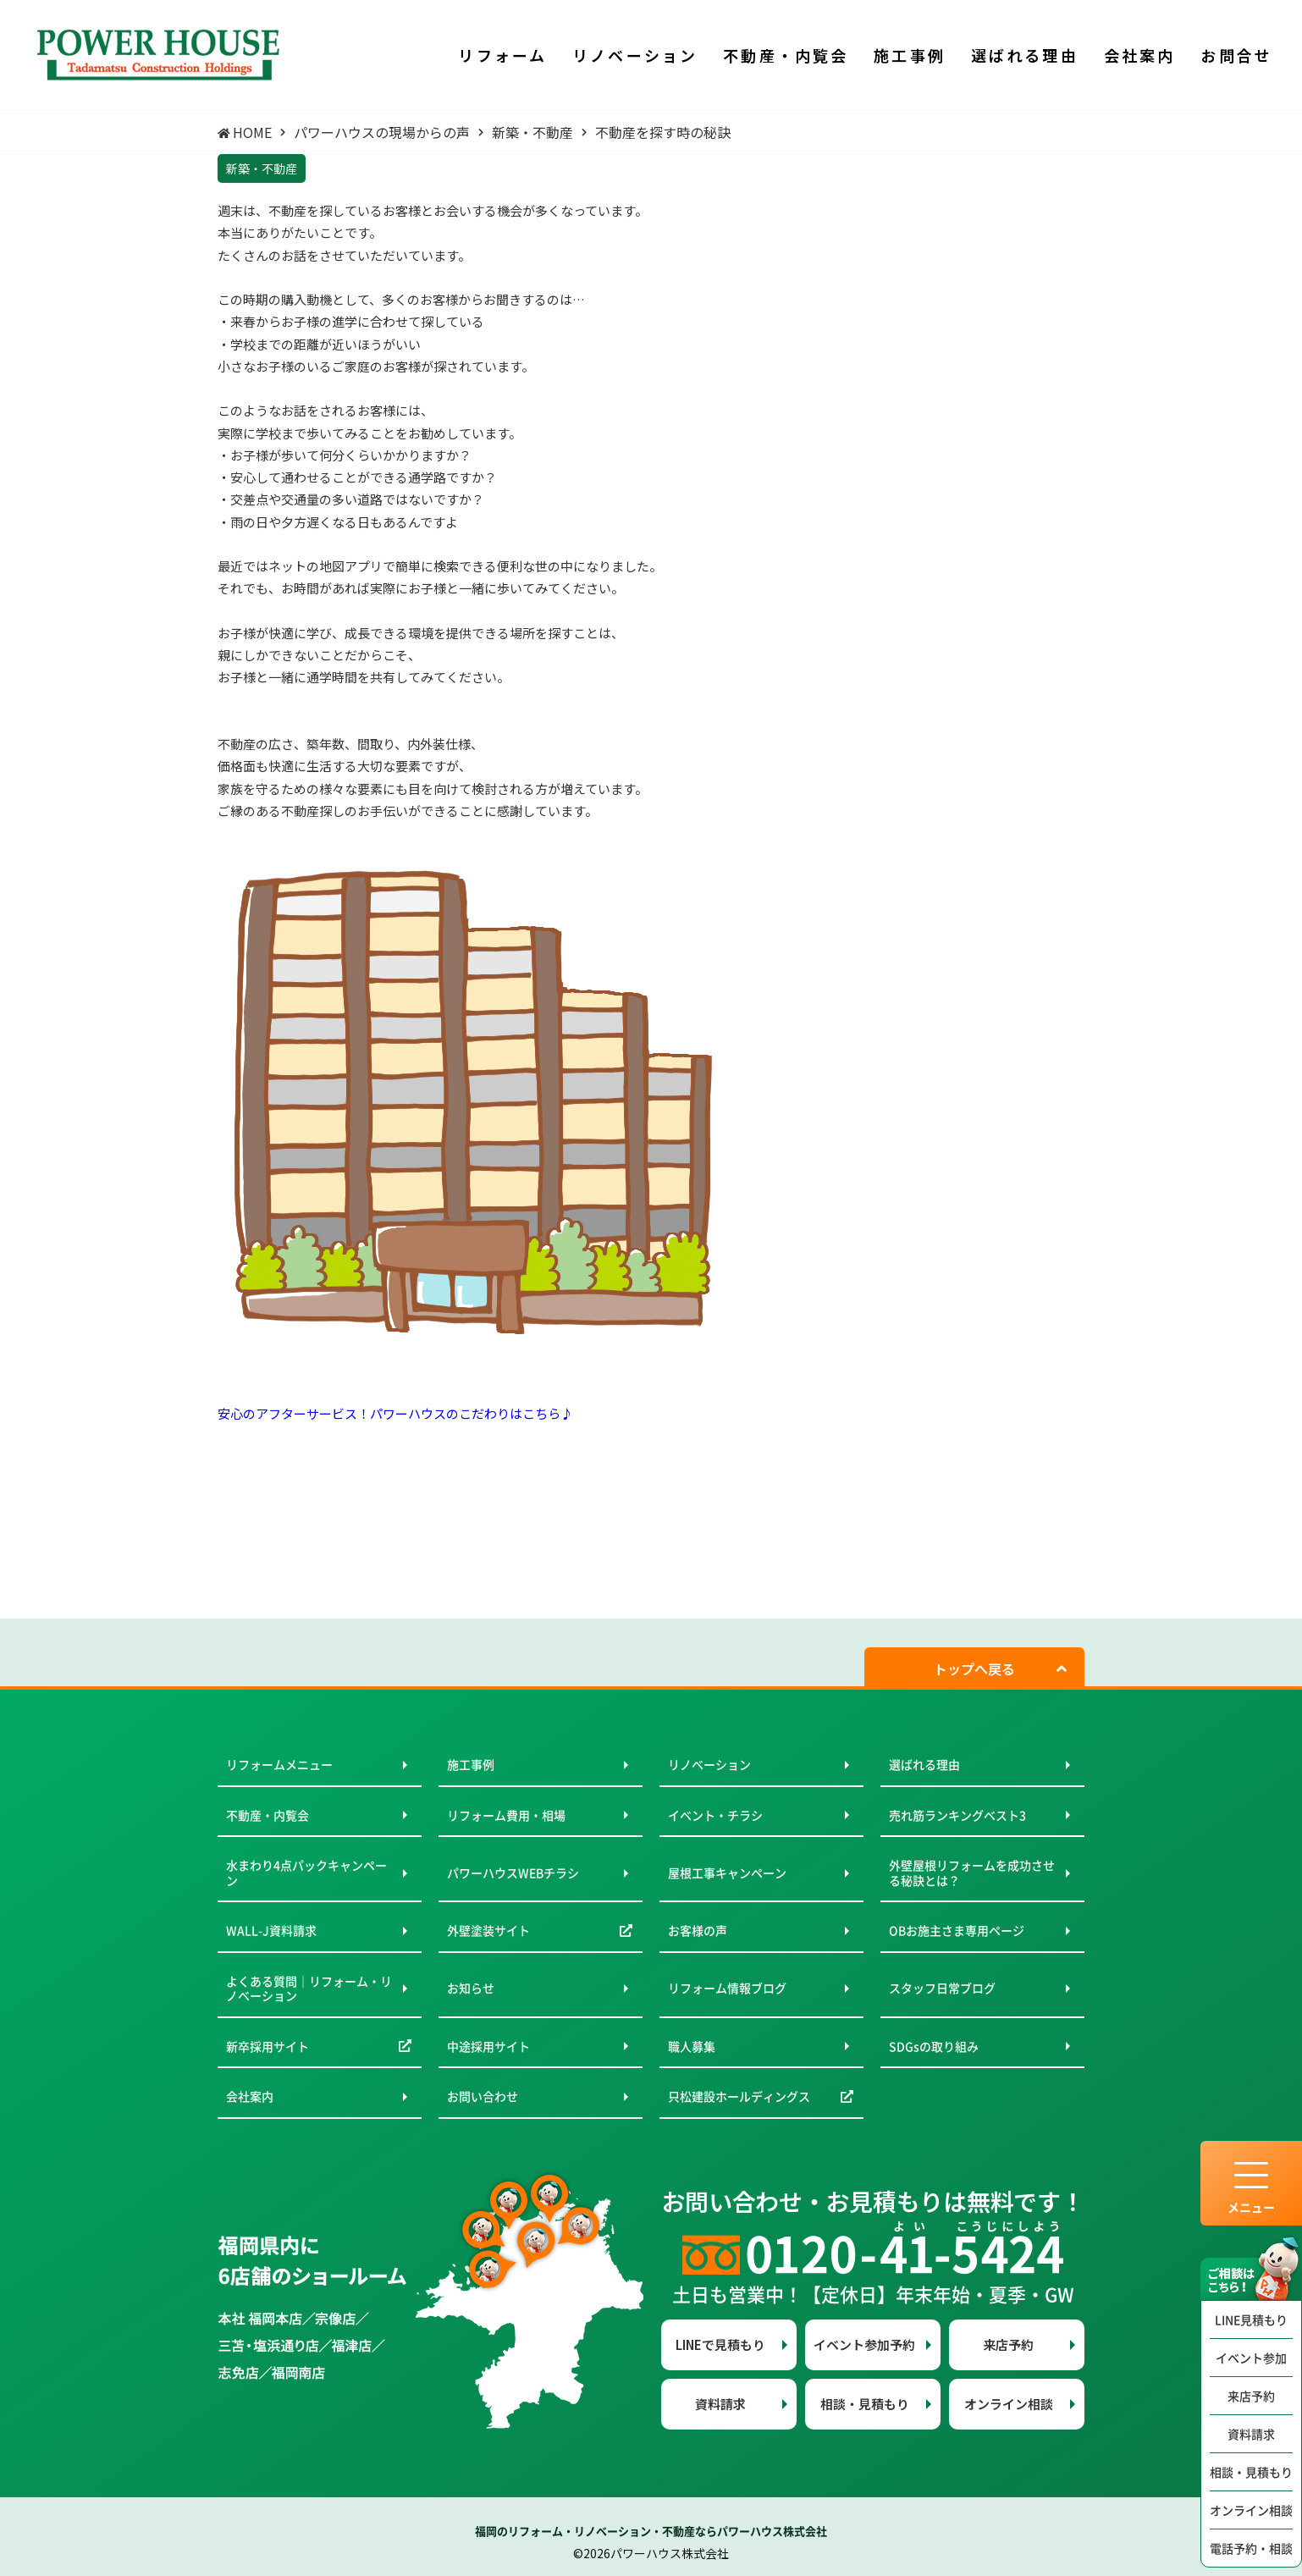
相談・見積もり (1251, 2471)
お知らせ (470, 1987)
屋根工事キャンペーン (727, 1872)
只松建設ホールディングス (739, 2096)
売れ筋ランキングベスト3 (957, 1815)
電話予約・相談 (1251, 2548)
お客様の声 (697, 1930)
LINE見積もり (1251, 2319)
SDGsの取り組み (934, 2046)
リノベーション (709, 1764)
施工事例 (470, 1764)
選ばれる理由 (924, 1764)
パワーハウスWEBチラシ (513, 1872)
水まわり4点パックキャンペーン (306, 1872)
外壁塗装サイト (488, 1930)
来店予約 (1251, 2395)
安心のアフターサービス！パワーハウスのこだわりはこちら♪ (395, 1413)
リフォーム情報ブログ (727, 1987)
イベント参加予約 (864, 2344)
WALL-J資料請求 (271, 1930)
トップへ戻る (974, 1668)
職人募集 (691, 2046)
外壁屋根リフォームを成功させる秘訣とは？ (972, 1872)
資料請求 (1251, 2433)
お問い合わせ (482, 2096)
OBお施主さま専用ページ (956, 1930)
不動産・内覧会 (267, 1815)
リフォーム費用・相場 (506, 1815)
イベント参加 (1251, 2357)
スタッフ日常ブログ (942, 1987)
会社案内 (249, 2096)
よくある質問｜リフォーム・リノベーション (309, 1988)
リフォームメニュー (279, 1764)
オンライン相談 (1251, 2510)
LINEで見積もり (720, 2344)
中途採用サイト (488, 2046)
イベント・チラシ (715, 1815)
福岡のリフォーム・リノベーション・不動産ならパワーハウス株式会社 (651, 2531)
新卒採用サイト (267, 2046)
